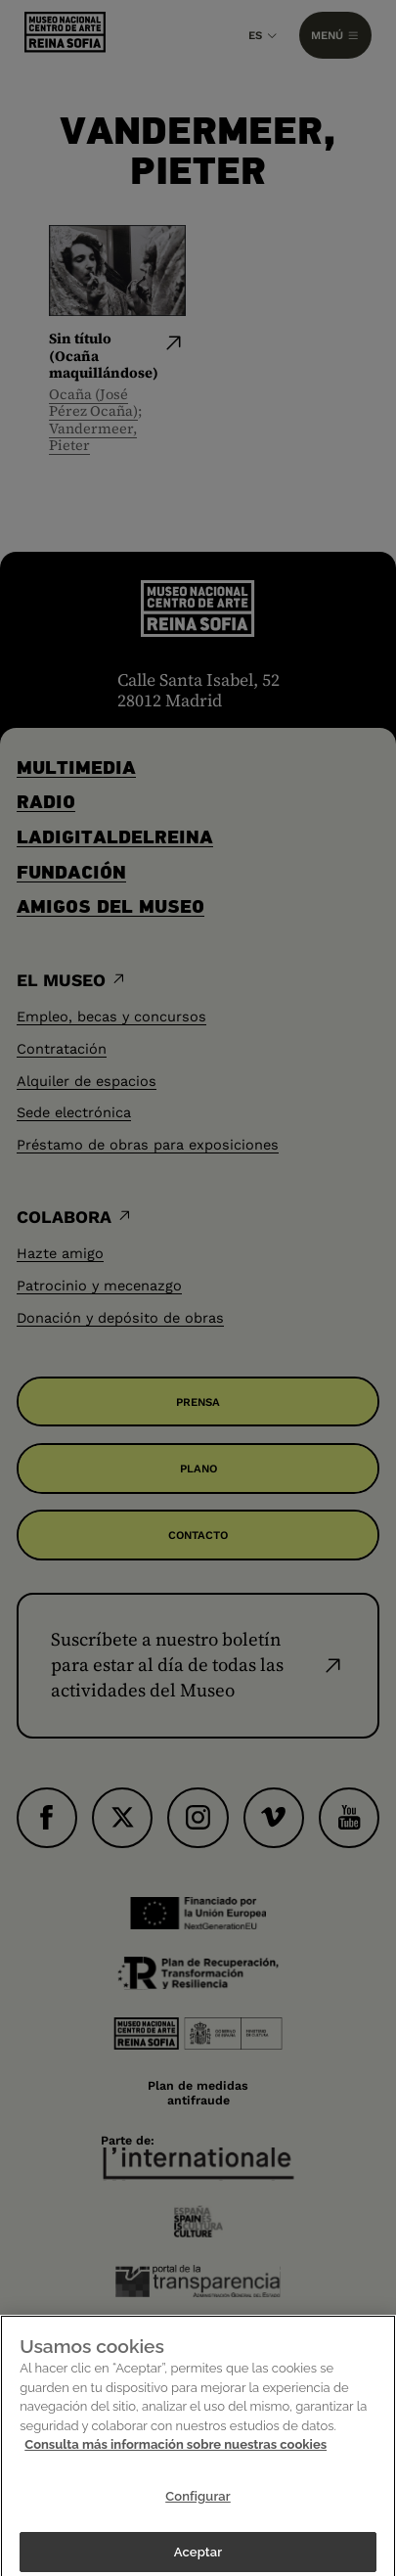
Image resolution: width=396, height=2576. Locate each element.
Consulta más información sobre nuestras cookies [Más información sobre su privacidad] (175, 2454)
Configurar (198, 2505)
